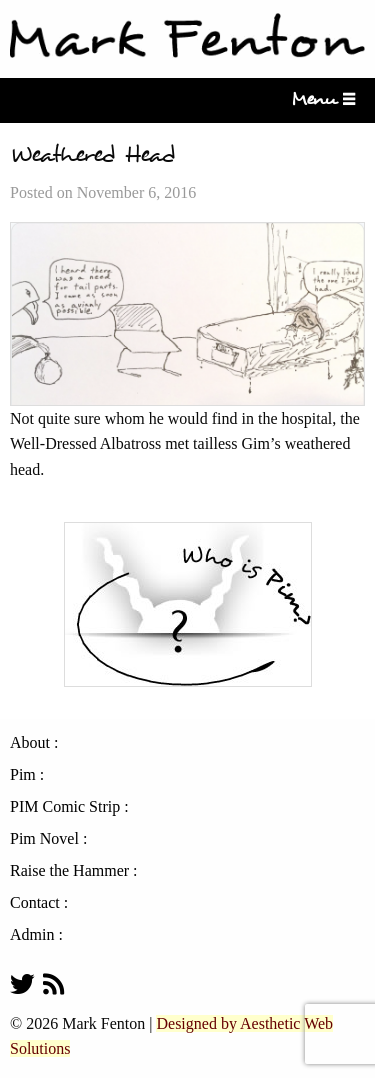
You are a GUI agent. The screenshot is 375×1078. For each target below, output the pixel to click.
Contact (35, 903)
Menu (320, 99)
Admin (32, 935)
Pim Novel (44, 839)
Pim (23, 775)
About (30, 743)
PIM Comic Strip (65, 807)
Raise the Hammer (69, 871)
